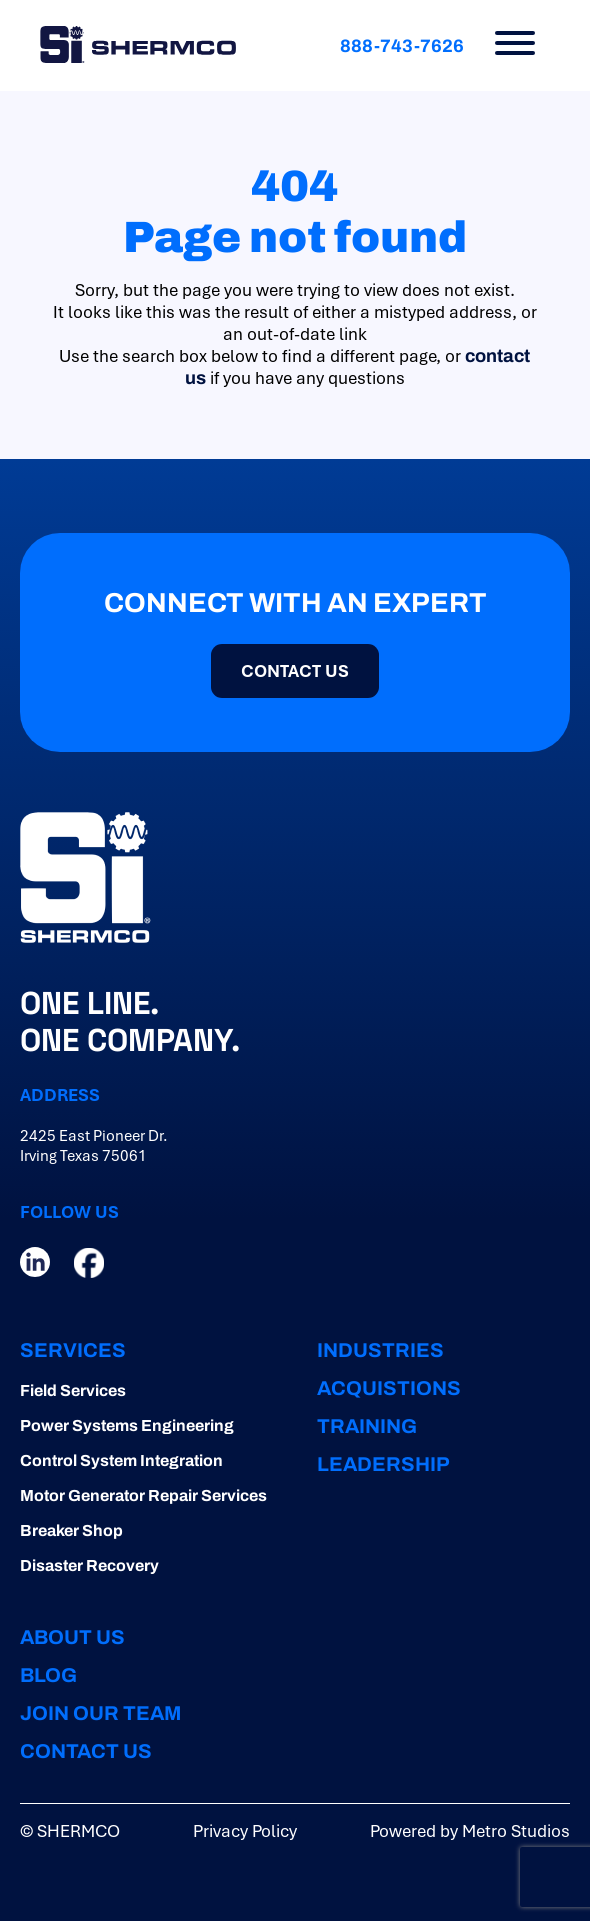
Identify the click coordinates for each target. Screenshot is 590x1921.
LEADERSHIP (383, 1464)
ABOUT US (72, 1637)
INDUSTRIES (380, 1350)
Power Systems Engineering (127, 1425)
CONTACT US (295, 671)
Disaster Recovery (89, 1565)
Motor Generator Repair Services (143, 1495)
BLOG (48, 1675)
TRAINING (367, 1426)
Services (73, 1350)
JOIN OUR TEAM (100, 1713)
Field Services (73, 1390)
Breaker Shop (71, 1530)
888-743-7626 (402, 46)
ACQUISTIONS (389, 1388)
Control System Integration (121, 1460)
